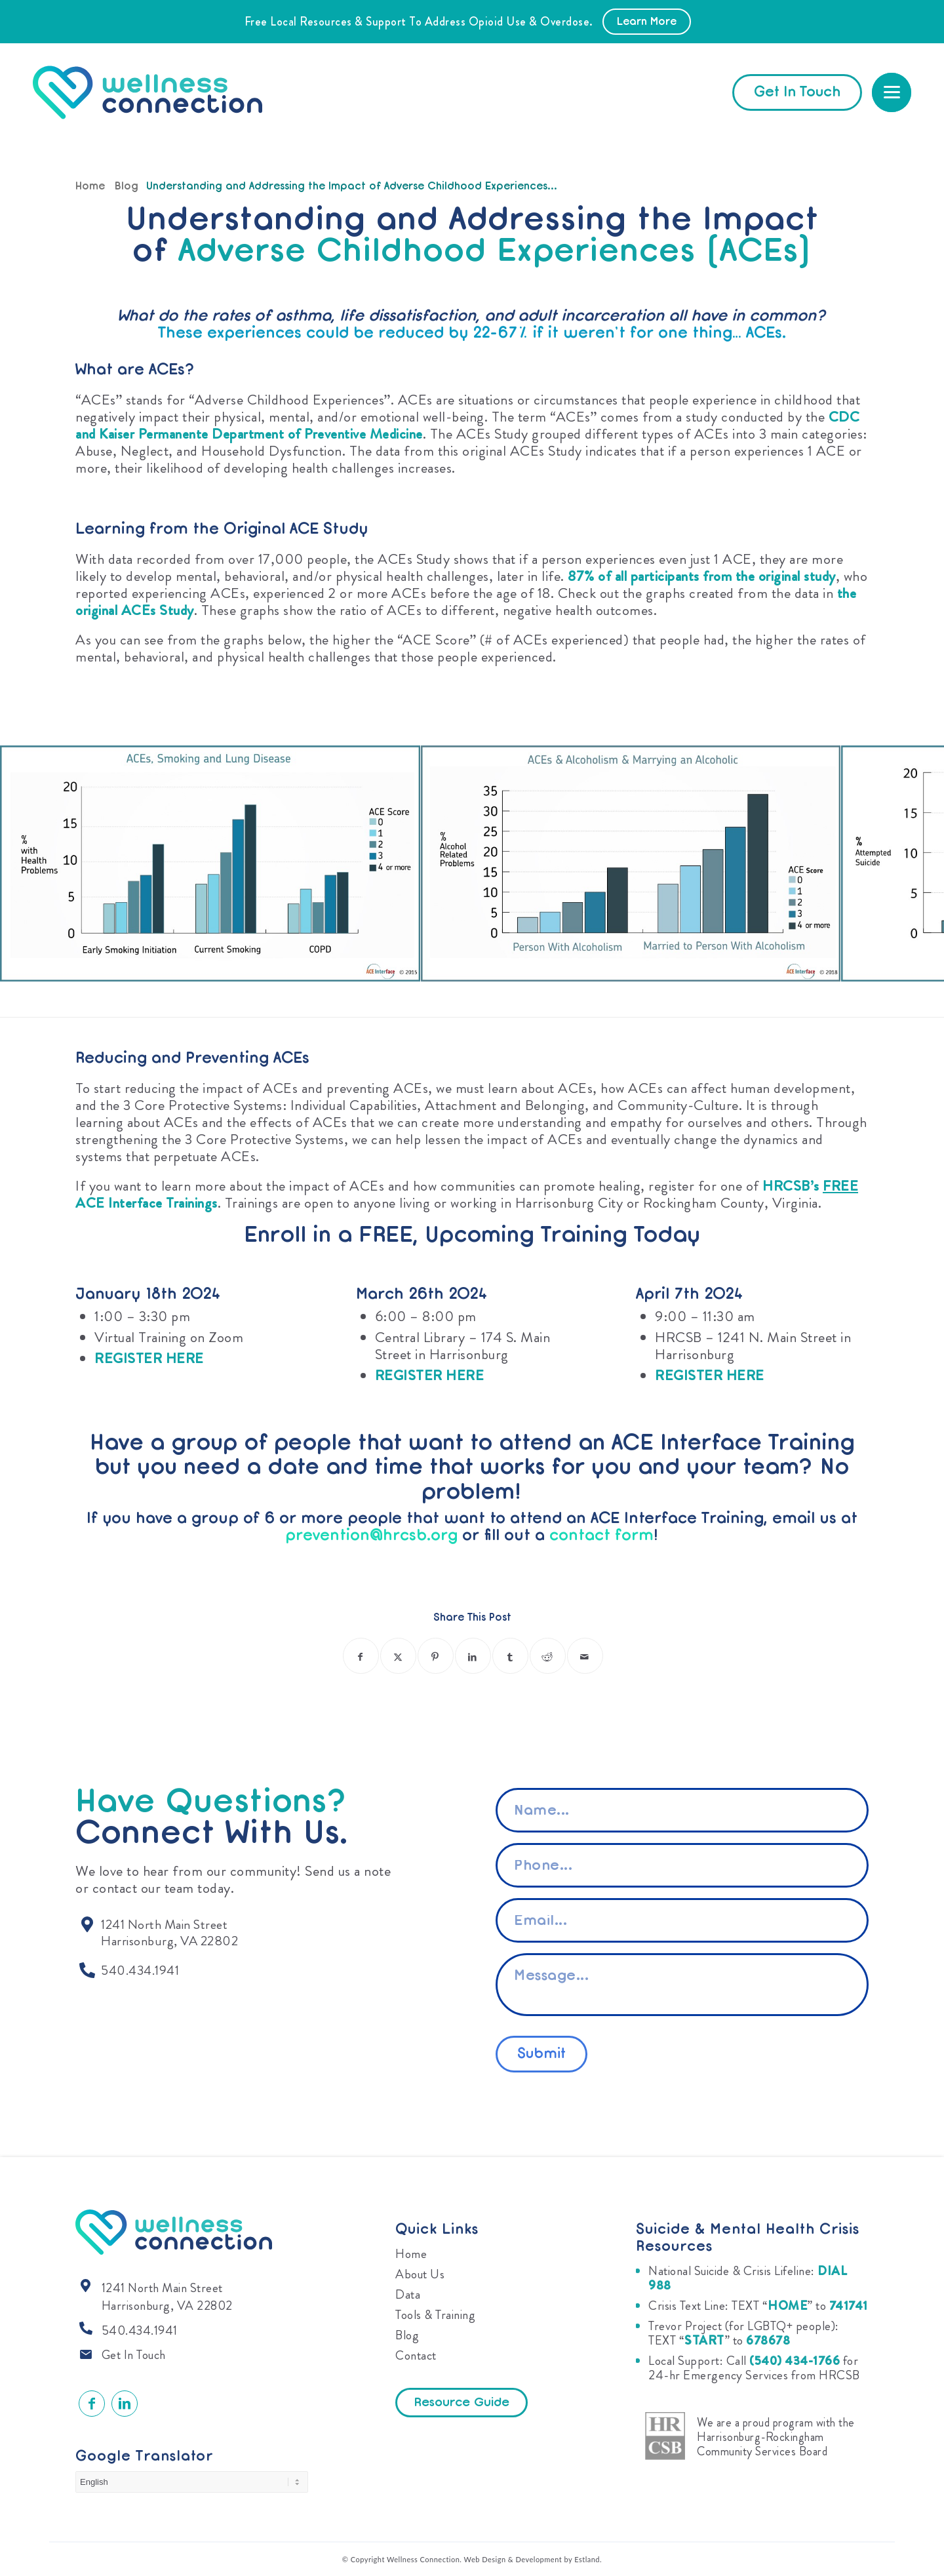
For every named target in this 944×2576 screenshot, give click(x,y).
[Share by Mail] (585, 1656)
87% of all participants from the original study (702, 576)
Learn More (647, 22)
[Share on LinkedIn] (473, 1656)
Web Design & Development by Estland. (533, 2559)
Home (411, 2254)
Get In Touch (134, 2355)
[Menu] (891, 92)
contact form (601, 1536)
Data (407, 2294)
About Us (419, 2274)
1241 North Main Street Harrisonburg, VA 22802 (167, 2297)
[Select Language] (191, 2482)
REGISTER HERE (149, 1358)
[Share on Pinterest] (436, 1656)
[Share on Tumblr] (510, 1656)
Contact (416, 2355)
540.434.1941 (140, 2330)
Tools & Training (435, 2315)
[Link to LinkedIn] (124, 2403)
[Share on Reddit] (548, 1656)
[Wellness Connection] (160, 92)
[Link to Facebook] (92, 2403)
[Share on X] (398, 1656)
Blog (407, 2335)
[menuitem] (891, 92)
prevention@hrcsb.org (371, 1536)
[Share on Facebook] (361, 1656)
